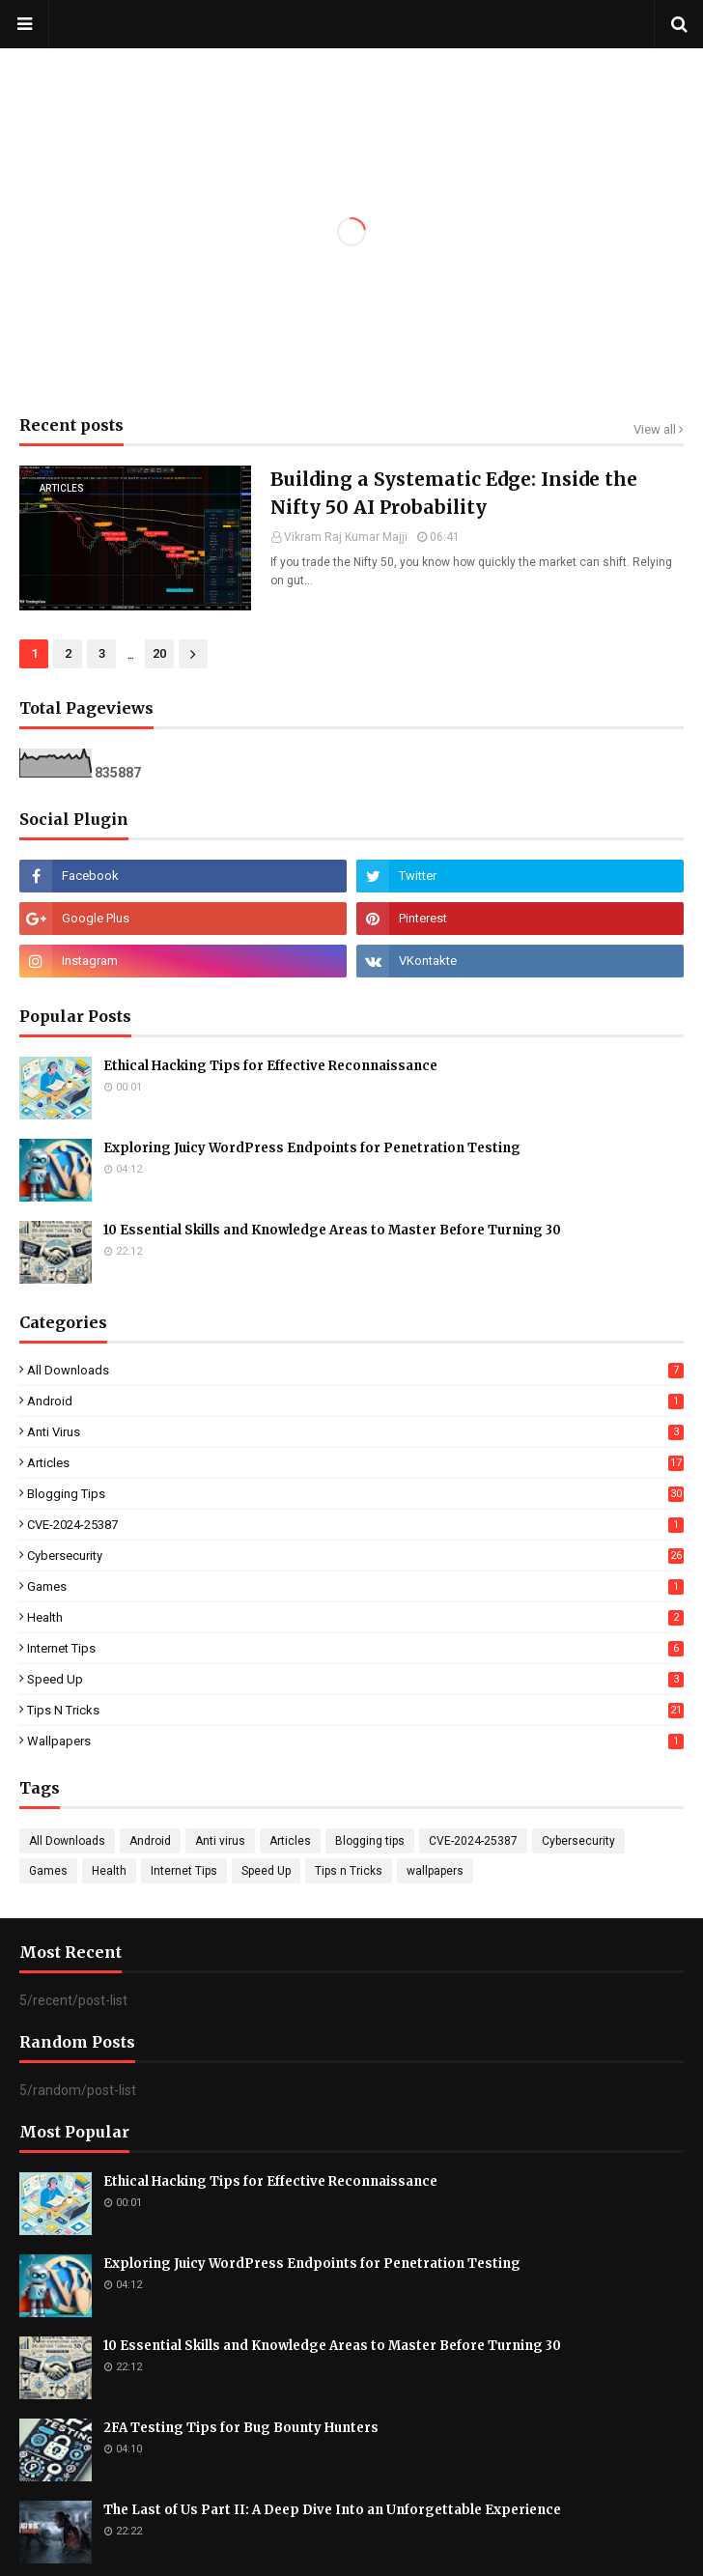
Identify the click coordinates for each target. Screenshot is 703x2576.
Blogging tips (355, 1493)
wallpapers (355, 1741)
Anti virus (355, 1432)
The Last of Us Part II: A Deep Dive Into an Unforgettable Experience (332, 2510)
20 (159, 653)
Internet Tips (355, 1648)
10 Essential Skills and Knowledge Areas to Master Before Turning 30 (332, 1230)
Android (355, 1401)
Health (355, 1617)
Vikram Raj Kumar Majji (346, 537)
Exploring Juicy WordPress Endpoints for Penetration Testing (311, 1148)
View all (654, 429)
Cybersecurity (355, 1555)
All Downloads (355, 1370)
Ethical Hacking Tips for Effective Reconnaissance (270, 1066)
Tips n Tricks (355, 1710)
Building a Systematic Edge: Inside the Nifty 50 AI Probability (453, 493)
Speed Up (355, 1679)
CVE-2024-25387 (355, 1524)
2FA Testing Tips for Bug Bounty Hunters (241, 2428)
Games (355, 1586)
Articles (355, 1463)
